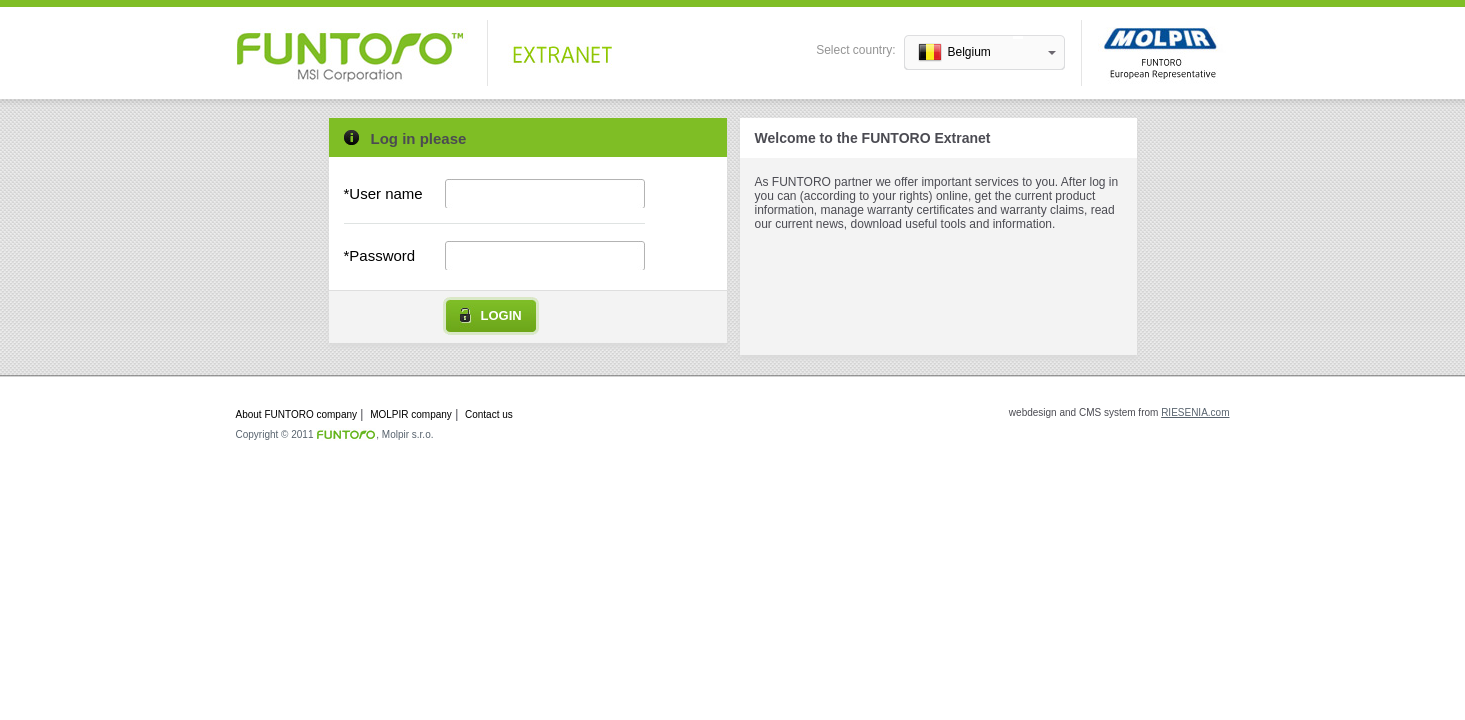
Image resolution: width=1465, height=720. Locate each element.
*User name (383, 193)
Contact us (489, 414)
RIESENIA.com (1195, 412)
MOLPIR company (411, 414)
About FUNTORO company (297, 414)
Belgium (969, 52)
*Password (380, 255)
